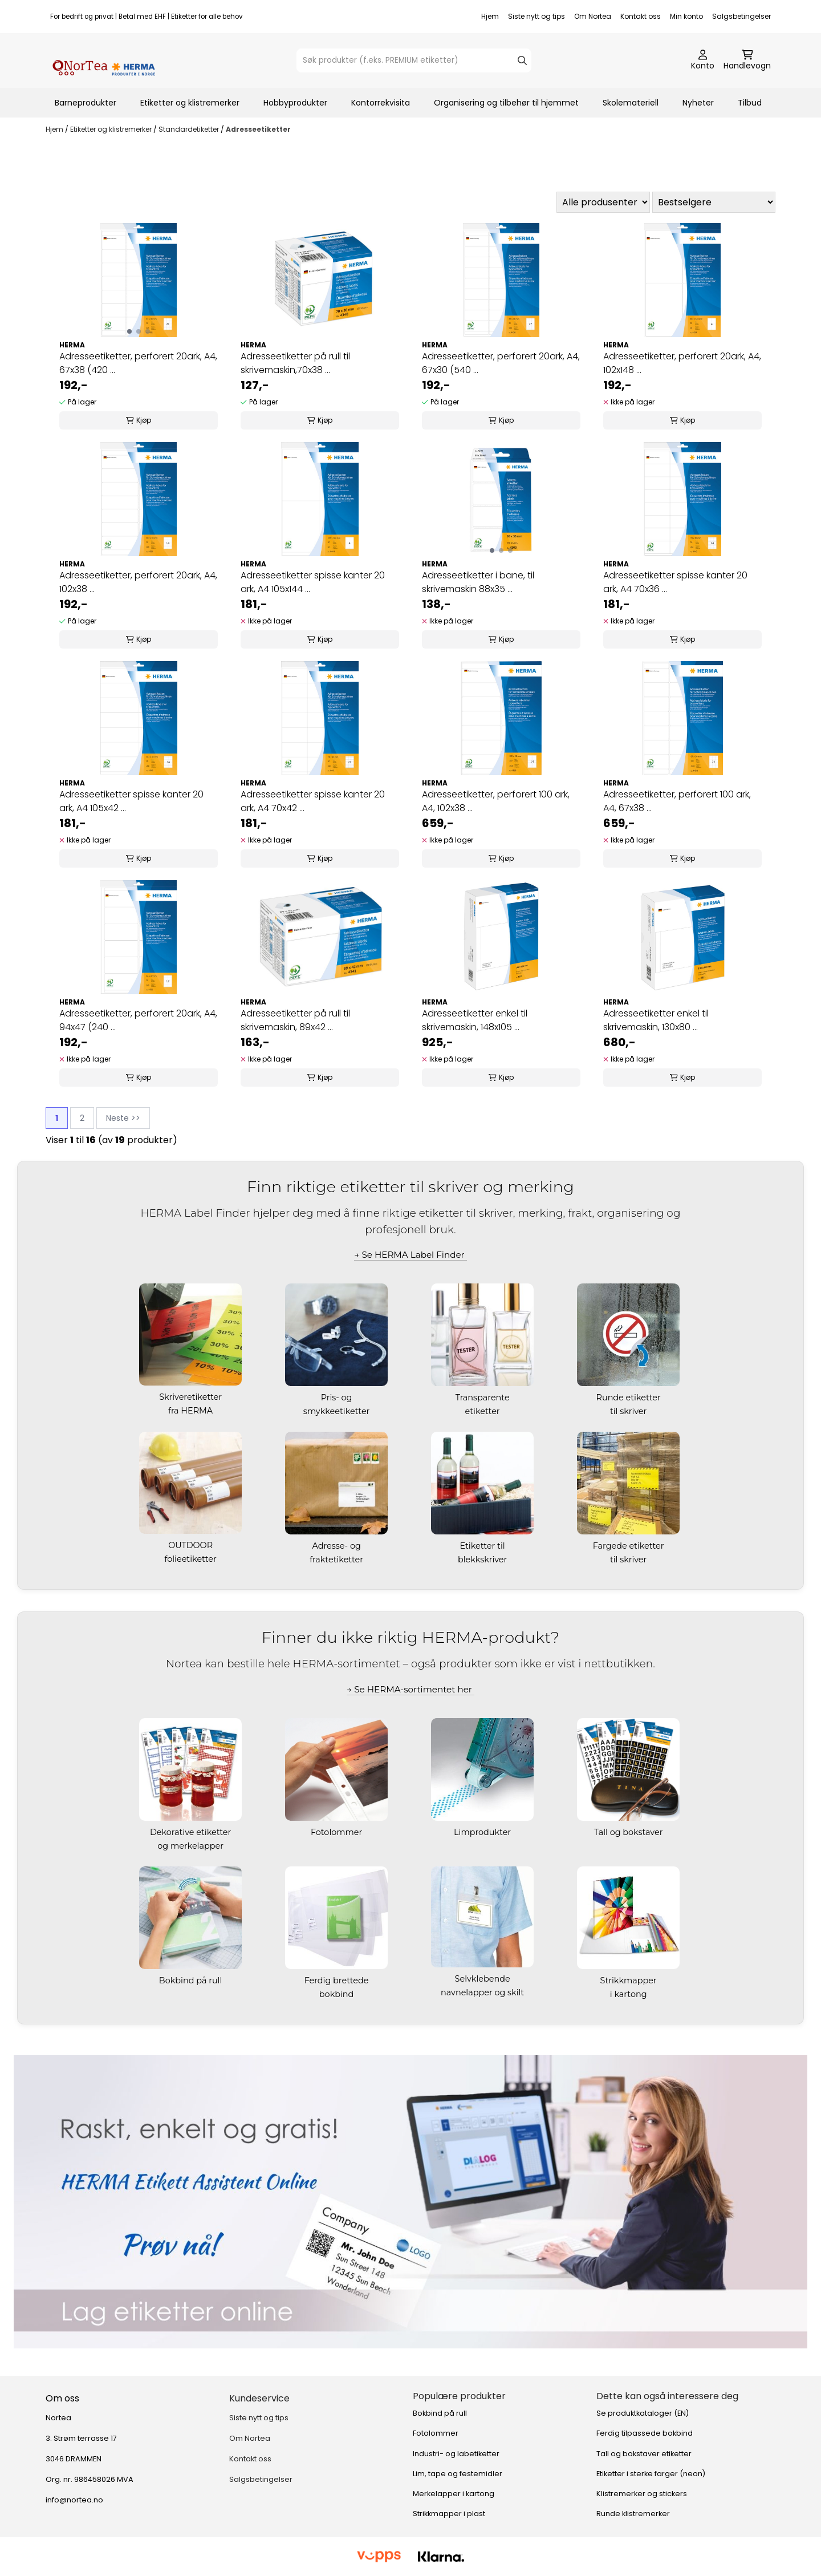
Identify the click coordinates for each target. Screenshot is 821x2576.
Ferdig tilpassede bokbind (644, 2433)
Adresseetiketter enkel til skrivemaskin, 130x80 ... (656, 1020)
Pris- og (337, 1397)
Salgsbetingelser (741, 16)
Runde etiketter (629, 1397)
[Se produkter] (410, 2201)
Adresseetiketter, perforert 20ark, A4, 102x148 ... (682, 363)
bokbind (337, 1994)
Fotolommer (337, 1832)
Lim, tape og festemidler (457, 2473)
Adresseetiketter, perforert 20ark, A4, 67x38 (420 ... (138, 363)
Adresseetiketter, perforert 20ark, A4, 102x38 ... (138, 582)
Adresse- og (337, 1546)
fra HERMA (191, 1411)
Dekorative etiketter (191, 1832)
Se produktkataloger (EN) (642, 2413)
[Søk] (413, 60)
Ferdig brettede (337, 1980)
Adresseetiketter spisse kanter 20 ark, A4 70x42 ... (313, 801)
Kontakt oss (640, 16)
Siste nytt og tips (536, 16)
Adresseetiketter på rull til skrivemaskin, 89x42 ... (295, 1020)
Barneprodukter (85, 102)
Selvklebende (484, 1979)
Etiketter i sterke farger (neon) (650, 2473)
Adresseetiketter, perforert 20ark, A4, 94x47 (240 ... (138, 1020)
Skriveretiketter (191, 1397)
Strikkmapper (629, 1980)
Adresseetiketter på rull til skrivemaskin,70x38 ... (295, 363)
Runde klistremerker (633, 2513)
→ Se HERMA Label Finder (410, 1254)
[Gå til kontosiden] (702, 60)
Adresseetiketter (258, 129)
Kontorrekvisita (380, 102)
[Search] (522, 60)
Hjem (490, 16)
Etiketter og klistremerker (189, 102)
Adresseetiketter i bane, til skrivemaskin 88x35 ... (478, 582)
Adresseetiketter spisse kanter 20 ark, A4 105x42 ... (131, 801)
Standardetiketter (189, 129)
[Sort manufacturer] (603, 202)
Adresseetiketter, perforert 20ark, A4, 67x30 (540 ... (501, 363)
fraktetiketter (337, 1559)
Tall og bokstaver (629, 1832)
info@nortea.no (74, 2500)
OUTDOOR (191, 1545)
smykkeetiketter (337, 1411)
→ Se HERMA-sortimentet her (410, 1689)
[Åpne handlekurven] (747, 60)
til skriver (629, 1411)
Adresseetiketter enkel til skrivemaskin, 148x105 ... (474, 1020)
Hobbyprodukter (295, 102)
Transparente (484, 1397)
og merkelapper (191, 1846)
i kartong (629, 1994)
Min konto (686, 16)
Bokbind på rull (191, 1980)
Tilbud (750, 102)
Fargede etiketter (629, 1546)
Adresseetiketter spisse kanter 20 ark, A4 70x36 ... (675, 582)
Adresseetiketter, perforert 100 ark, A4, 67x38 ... (677, 801)
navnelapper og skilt (483, 1992)
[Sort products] (713, 202)
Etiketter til (483, 1546)
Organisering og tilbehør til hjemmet (506, 102)
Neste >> (123, 1118)
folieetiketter (191, 1559)
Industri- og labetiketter (456, 2453)
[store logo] (103, 60)
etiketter (483, 1411)
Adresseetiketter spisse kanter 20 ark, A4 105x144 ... (313, 582)
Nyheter (698, 102)
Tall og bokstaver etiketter (644, 2453)
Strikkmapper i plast (449, 2513)
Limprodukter (483, 1832)
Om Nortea (592, 16)
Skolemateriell (631, 102)
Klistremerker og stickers (641, 2493)
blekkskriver (483, 1559)
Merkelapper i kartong (453, 2493)
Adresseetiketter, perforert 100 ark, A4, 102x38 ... (496, 801)
